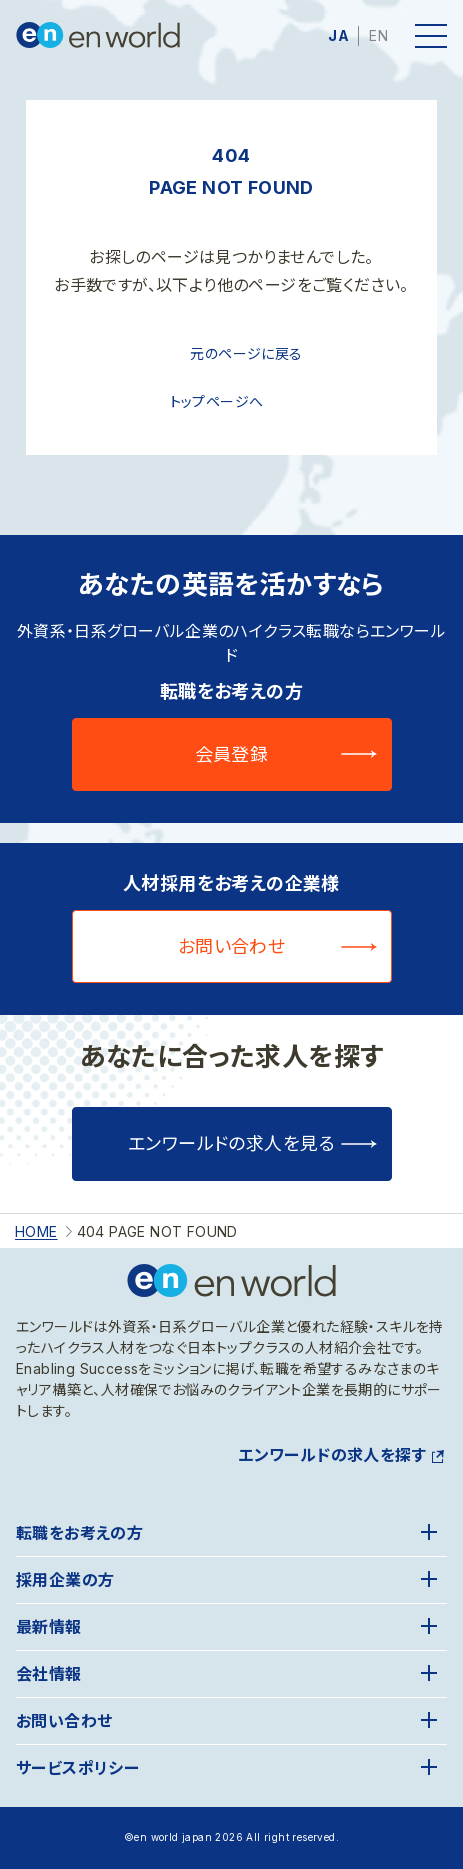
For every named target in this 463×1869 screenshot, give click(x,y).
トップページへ (217, 401)
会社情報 (49, 1674)
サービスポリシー (77, 1768)
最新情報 (49, 1627)
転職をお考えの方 (79, 1533)
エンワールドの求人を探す (332, 1455)
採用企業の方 (65, 1580)
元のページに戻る (246, 353)
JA (338, 35)
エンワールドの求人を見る (231, 1143)
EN (378, 35)
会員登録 (232, 754)
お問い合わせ (232, 946)
